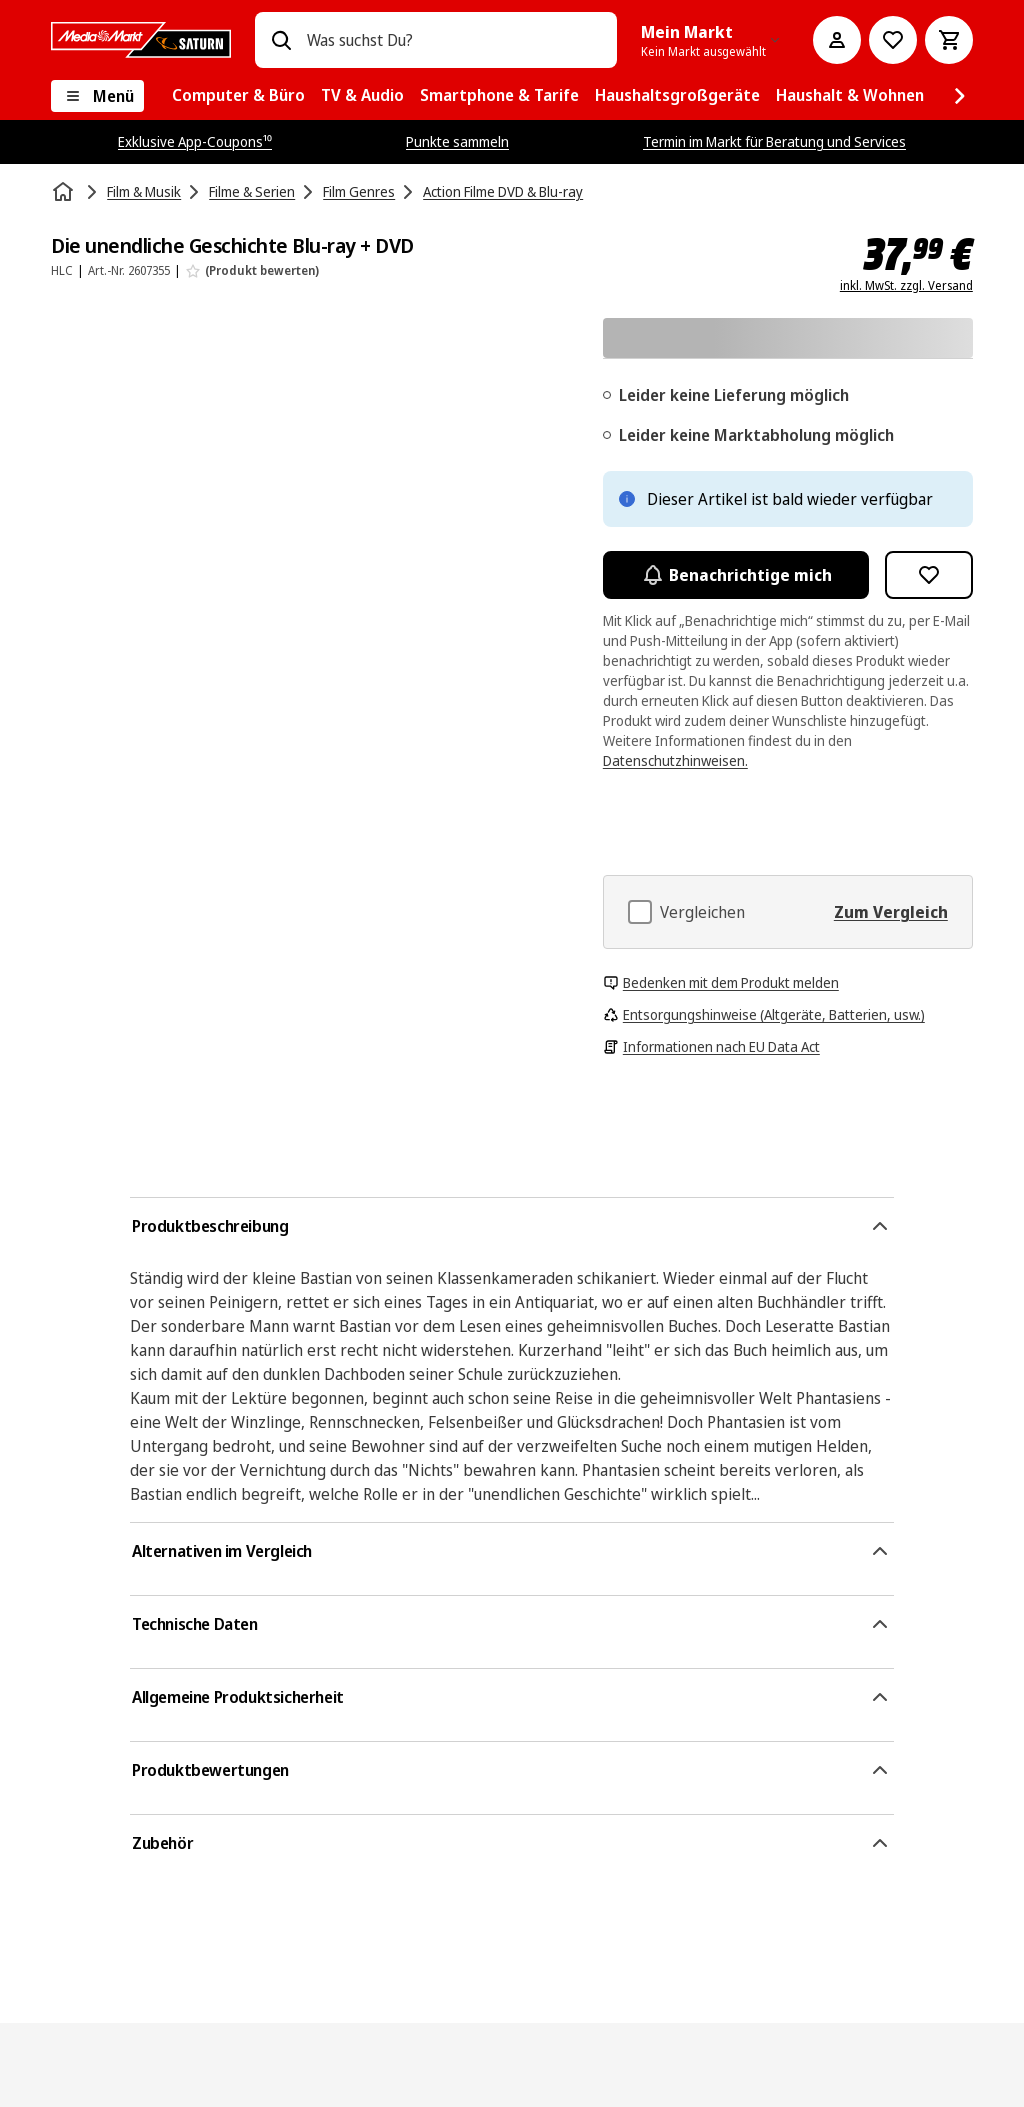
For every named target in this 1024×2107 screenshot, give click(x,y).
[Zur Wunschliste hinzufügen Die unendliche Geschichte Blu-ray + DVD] (929, 575)
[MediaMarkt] (141, 40)
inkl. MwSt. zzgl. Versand (906, 286)
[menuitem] (238, 96)
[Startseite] (65, 192)
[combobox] (454, 40)
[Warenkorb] (949, 40)
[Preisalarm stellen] (893, 40)
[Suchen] (281, 40)
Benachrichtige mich (736, 575)
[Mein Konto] (837, 40)
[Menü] (97, 96)
